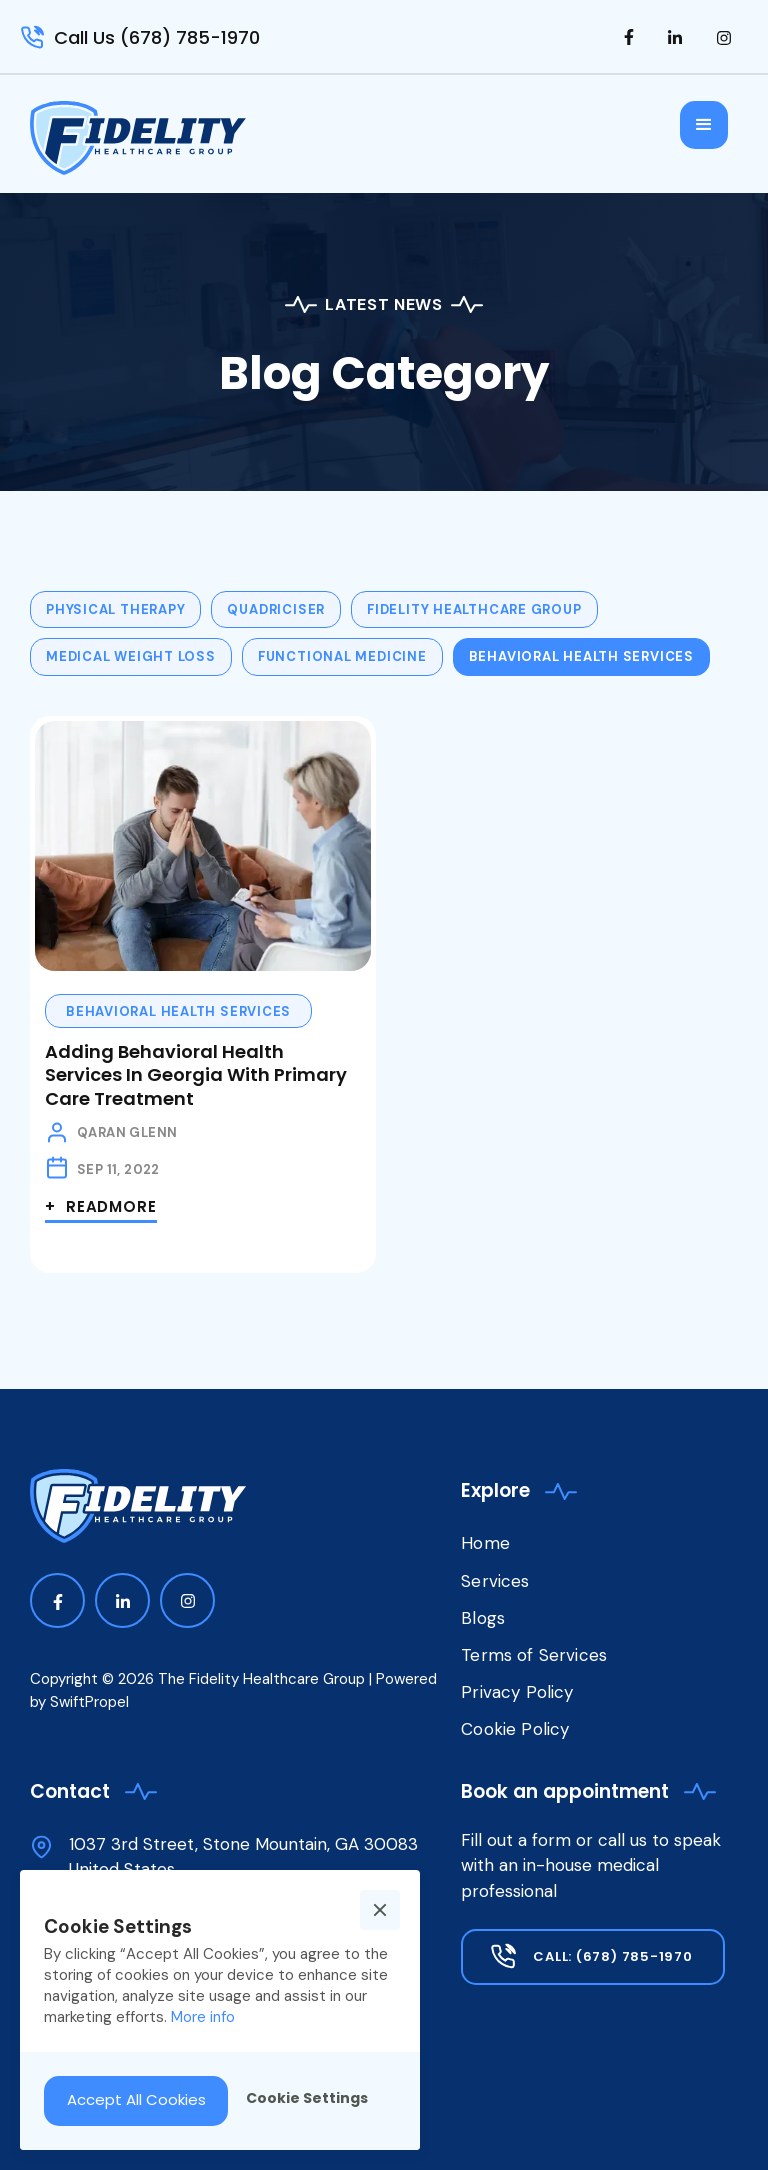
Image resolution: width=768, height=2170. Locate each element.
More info (203, 2017)
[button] (704, 125)
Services (495, 1581)
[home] (138, 138)
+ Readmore (101, 1206)
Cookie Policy (515, 1729)
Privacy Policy (517, 1692)
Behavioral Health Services (178, 1011)
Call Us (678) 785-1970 (157, 37)
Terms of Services (534, 1655)
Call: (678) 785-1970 (613, 1956)
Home (485, 1543)
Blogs (483, 1618)
